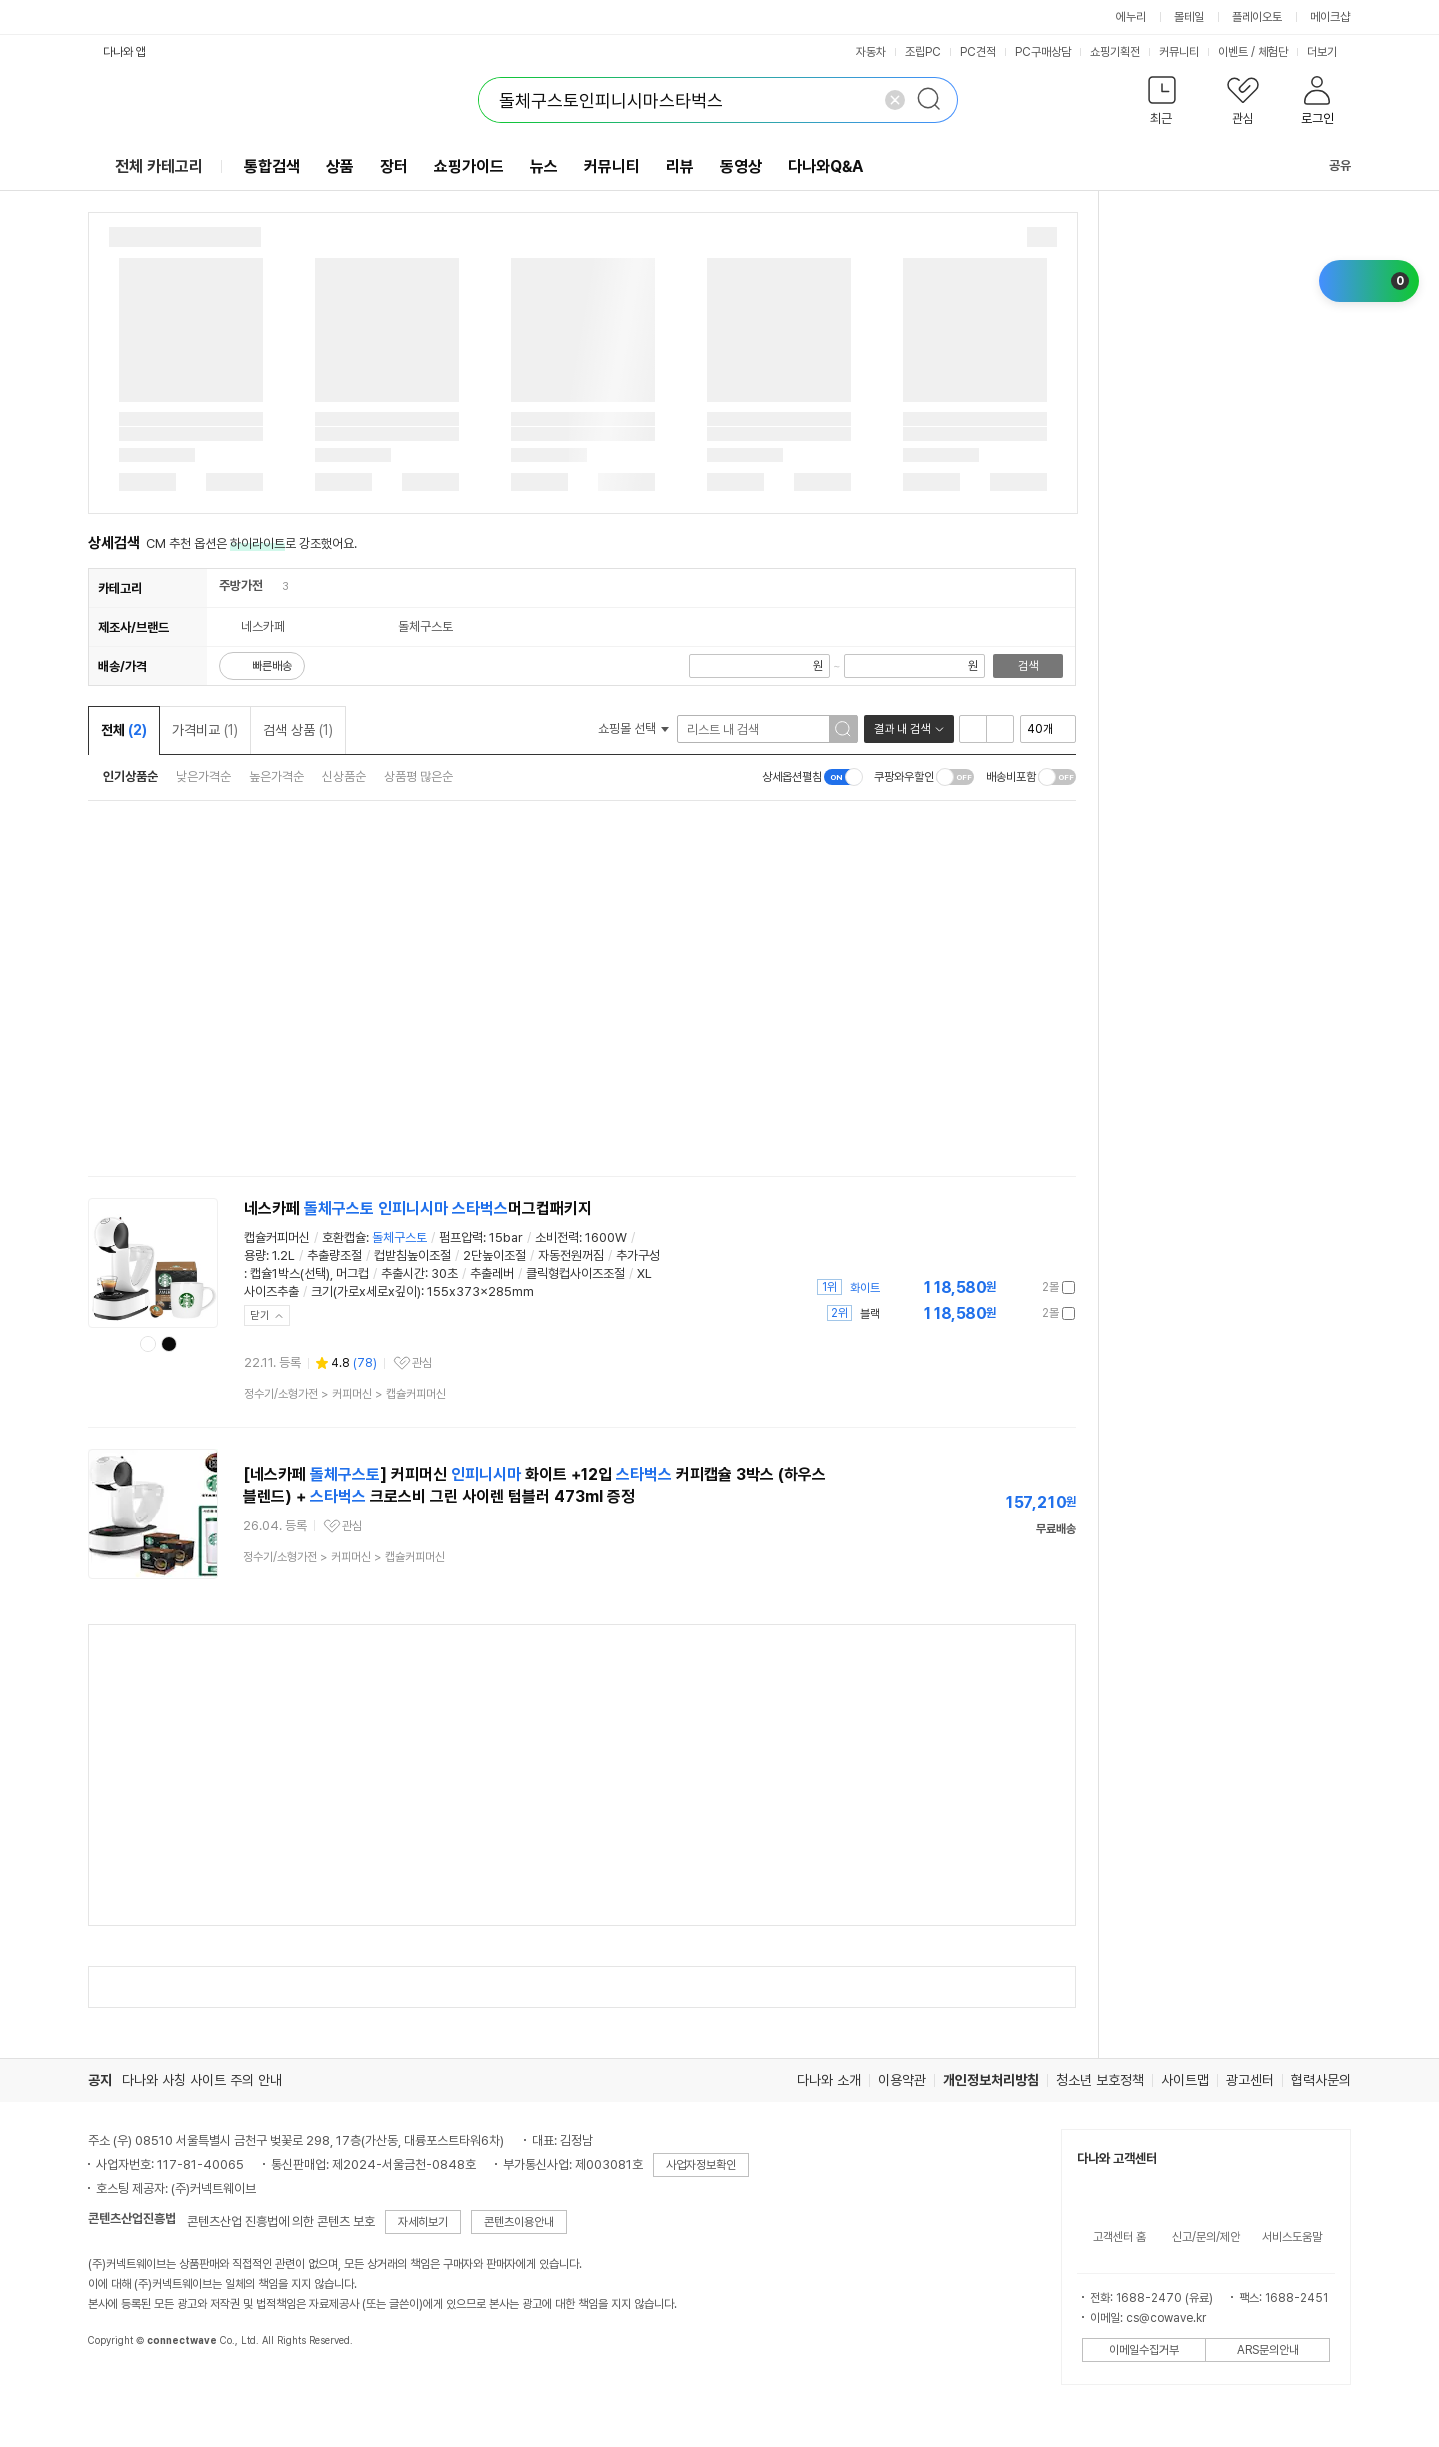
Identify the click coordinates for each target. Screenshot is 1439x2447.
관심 (422, 1363)
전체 (124, 730)
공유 (1328, 165)
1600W (606, 1237)
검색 (1028, 666)
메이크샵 (1330, 17)
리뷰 (680, 166)
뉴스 (544, 166)
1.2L (283, 1255)
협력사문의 (1321, 2080)
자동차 (871, 52)
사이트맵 (1185, 2080)
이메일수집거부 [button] (1144, 2350)
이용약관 (902, 2080)
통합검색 (272, 166)
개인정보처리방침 (991, 2080)
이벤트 (1233, 52)
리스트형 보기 (973, 729)
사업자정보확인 (701, 2165)
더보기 (1329, 52)
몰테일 (1189, 17)
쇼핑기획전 (1115, 52)
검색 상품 (298, 730)
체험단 (1273, 52)
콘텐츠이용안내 (519, 2222)
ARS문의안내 (1268, 2350)
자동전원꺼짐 (571, 1255)
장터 (394, 166)
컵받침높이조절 (412, 1255)
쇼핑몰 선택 (633, 728)
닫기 (260, 1315)
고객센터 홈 (1119, 2237)
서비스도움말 (1292, 2237)
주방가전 (241, 585)
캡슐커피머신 (277, 1237)
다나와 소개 (829, 2080)
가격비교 (205, 730)
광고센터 (1250, 2080)
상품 (340, 166)
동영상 (741, 166)
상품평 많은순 (418, 776)
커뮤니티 (1179, 52)
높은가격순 (276, 776)
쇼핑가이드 (469, 166)
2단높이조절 (494, 1255)
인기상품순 (130, 776)
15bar (506, 1237)
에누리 (1131, 17)
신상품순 (344, 776)
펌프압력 (461, 1237)
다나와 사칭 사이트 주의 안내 (202, 2080)
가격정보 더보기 (1005, 1287)
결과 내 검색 (902, 729)
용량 (255, 1255)
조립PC (923, 52)
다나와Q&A (825, 166)
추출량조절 (334, 1255)
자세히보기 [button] (423, 2222)
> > (345, 1394)
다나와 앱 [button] (124, 52)
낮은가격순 (203, 776)
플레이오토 (1257, 17)
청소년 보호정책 (1100, 2080)
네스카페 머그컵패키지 (418, 1208)
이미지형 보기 (1000, 729)
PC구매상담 (1043, 52)
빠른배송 (272, 666)
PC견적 (978, 52)
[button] (1161, 104)
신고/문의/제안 (1206, 2237)
